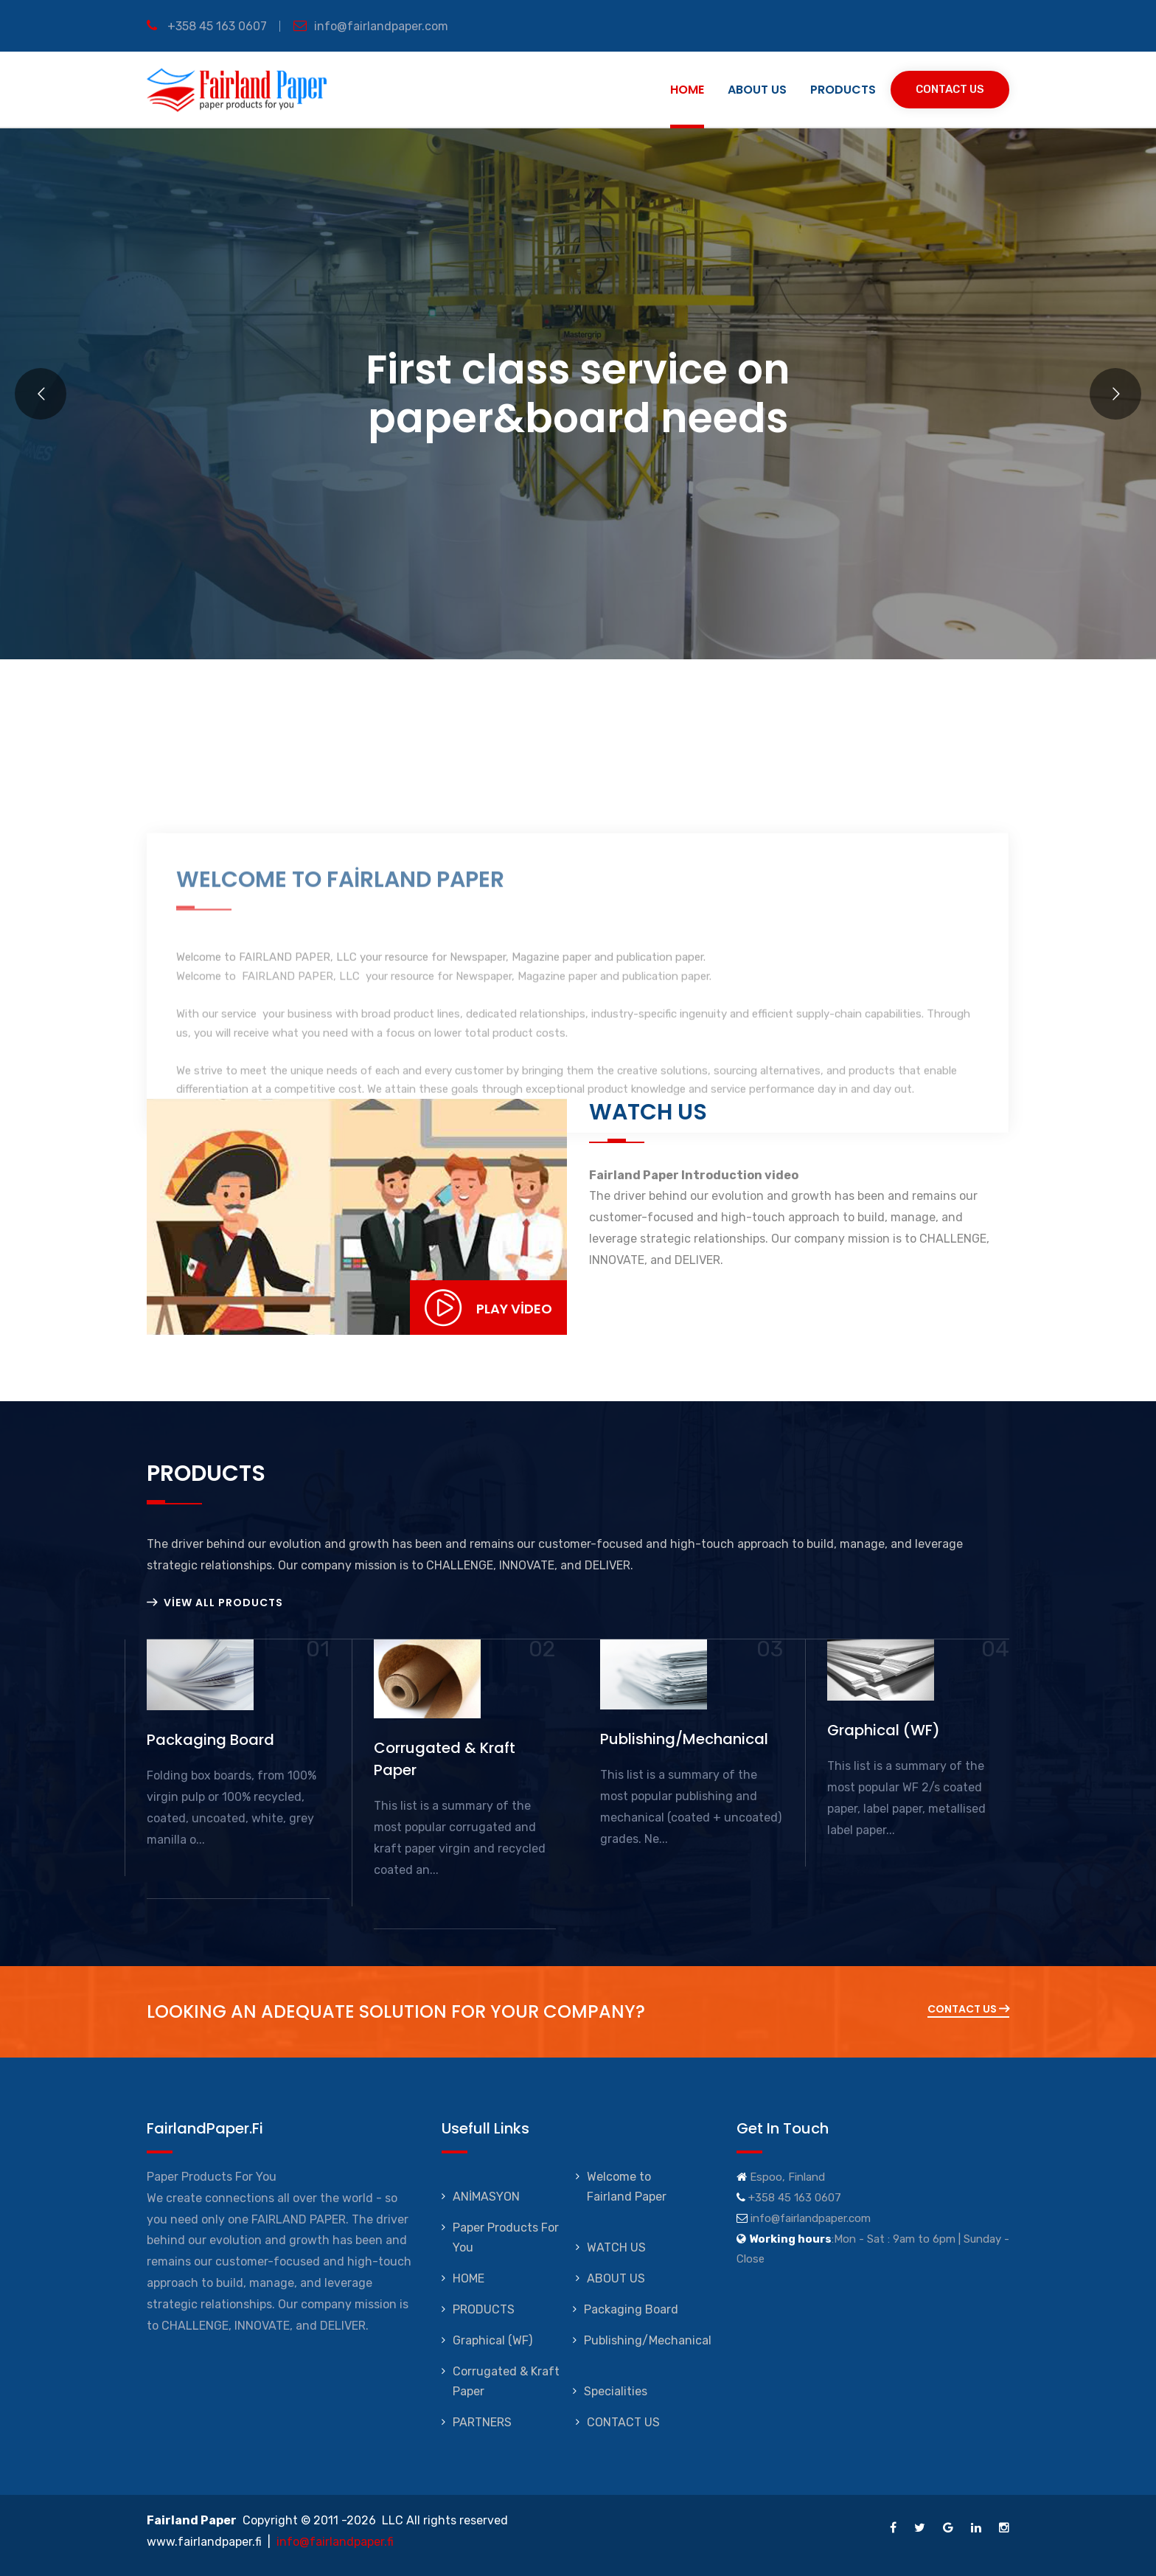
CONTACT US (623, 2422)
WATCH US (616, 2247)
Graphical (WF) (492, 2340)
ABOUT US (757, 89)
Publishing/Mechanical (647, 2340)
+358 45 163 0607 (207, 26)
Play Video (488, 1307)
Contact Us (950, 89)
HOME (687, 89)
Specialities (615, 2391)
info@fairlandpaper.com (370, 26)
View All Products (215, 1602)
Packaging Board (631, 2309)
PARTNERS (482, 2422)
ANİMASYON (486, 2197)
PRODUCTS (843, 89)
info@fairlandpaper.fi (335, 2542)
